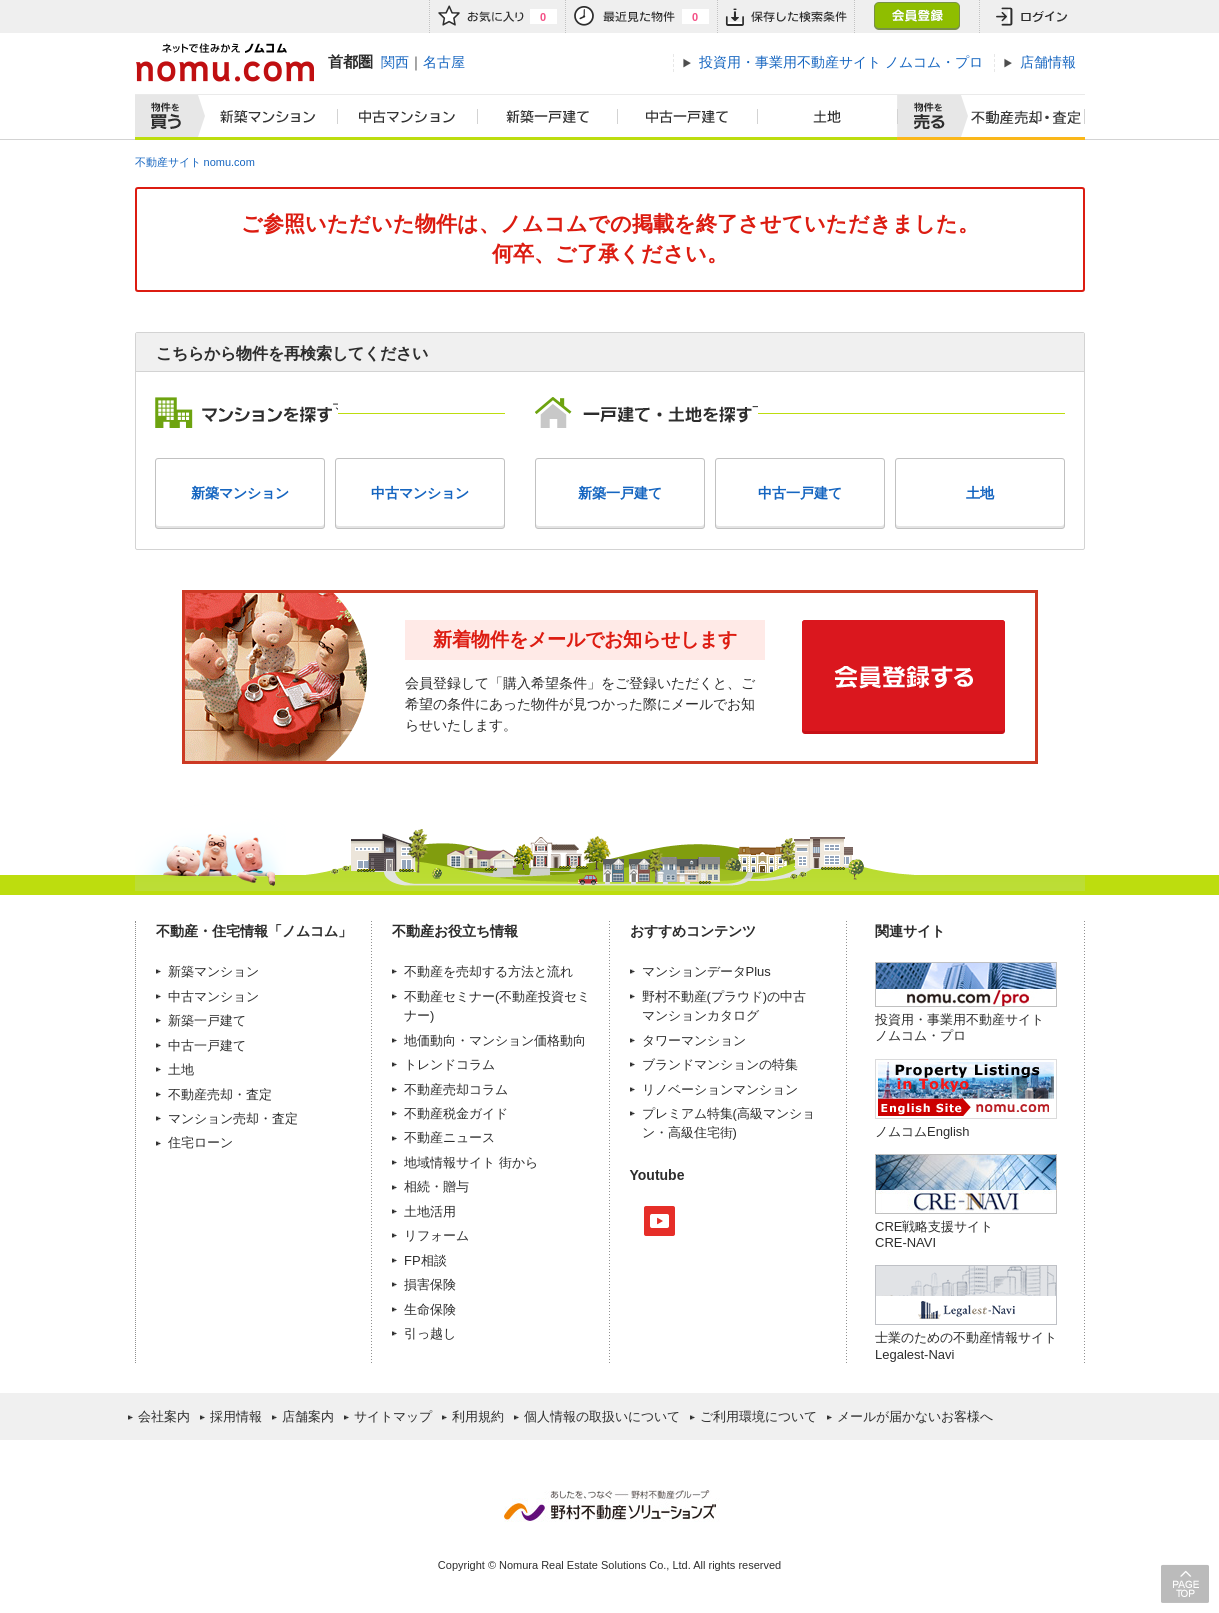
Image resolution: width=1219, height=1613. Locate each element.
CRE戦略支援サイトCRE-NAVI (934, 1234)
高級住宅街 (700, 1132)
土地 (828, 117)
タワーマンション (694, 1040)
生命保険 (430, 1309)
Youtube (659, 1221)
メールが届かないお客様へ (915, 1416)
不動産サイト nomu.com (195, 162)
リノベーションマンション (720, 1089)
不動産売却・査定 (220, 1094)
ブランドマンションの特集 (720, 1064)
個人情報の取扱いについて (602, 1416)
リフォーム (436, 1235)
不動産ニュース (449, 1137)
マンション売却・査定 (233, 1118)
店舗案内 (308, 1416)
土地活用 (430, 1211)
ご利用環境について (758, 1416)
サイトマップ (393, 1416)
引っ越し (430, 1333)
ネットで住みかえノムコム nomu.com (224, 62)
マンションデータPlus (706, 971)
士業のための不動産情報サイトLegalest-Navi (966, 1345)
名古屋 (444, 62)
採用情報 (236, 1416)
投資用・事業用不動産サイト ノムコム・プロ (959, 1027)
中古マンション (408, 117)
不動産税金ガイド (456, 1113)
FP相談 (425, 1260)
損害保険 (430, 1284)
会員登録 (916, 16)
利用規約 (478, 1416)
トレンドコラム (449, 1064)
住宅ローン (200, 1142)
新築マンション (263, 117)
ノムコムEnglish (922, 1131)
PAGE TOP (1185, 1583)
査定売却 (1018, 117)
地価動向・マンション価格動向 (495, 1040)
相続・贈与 (436, 1186)
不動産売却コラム (456, 1089)
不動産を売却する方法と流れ (488, 971)
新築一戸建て (548, 117)
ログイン (1032, 16)
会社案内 (164, 1416)
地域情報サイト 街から (471, 1162)
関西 (395, 62)
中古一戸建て (688, 117)
